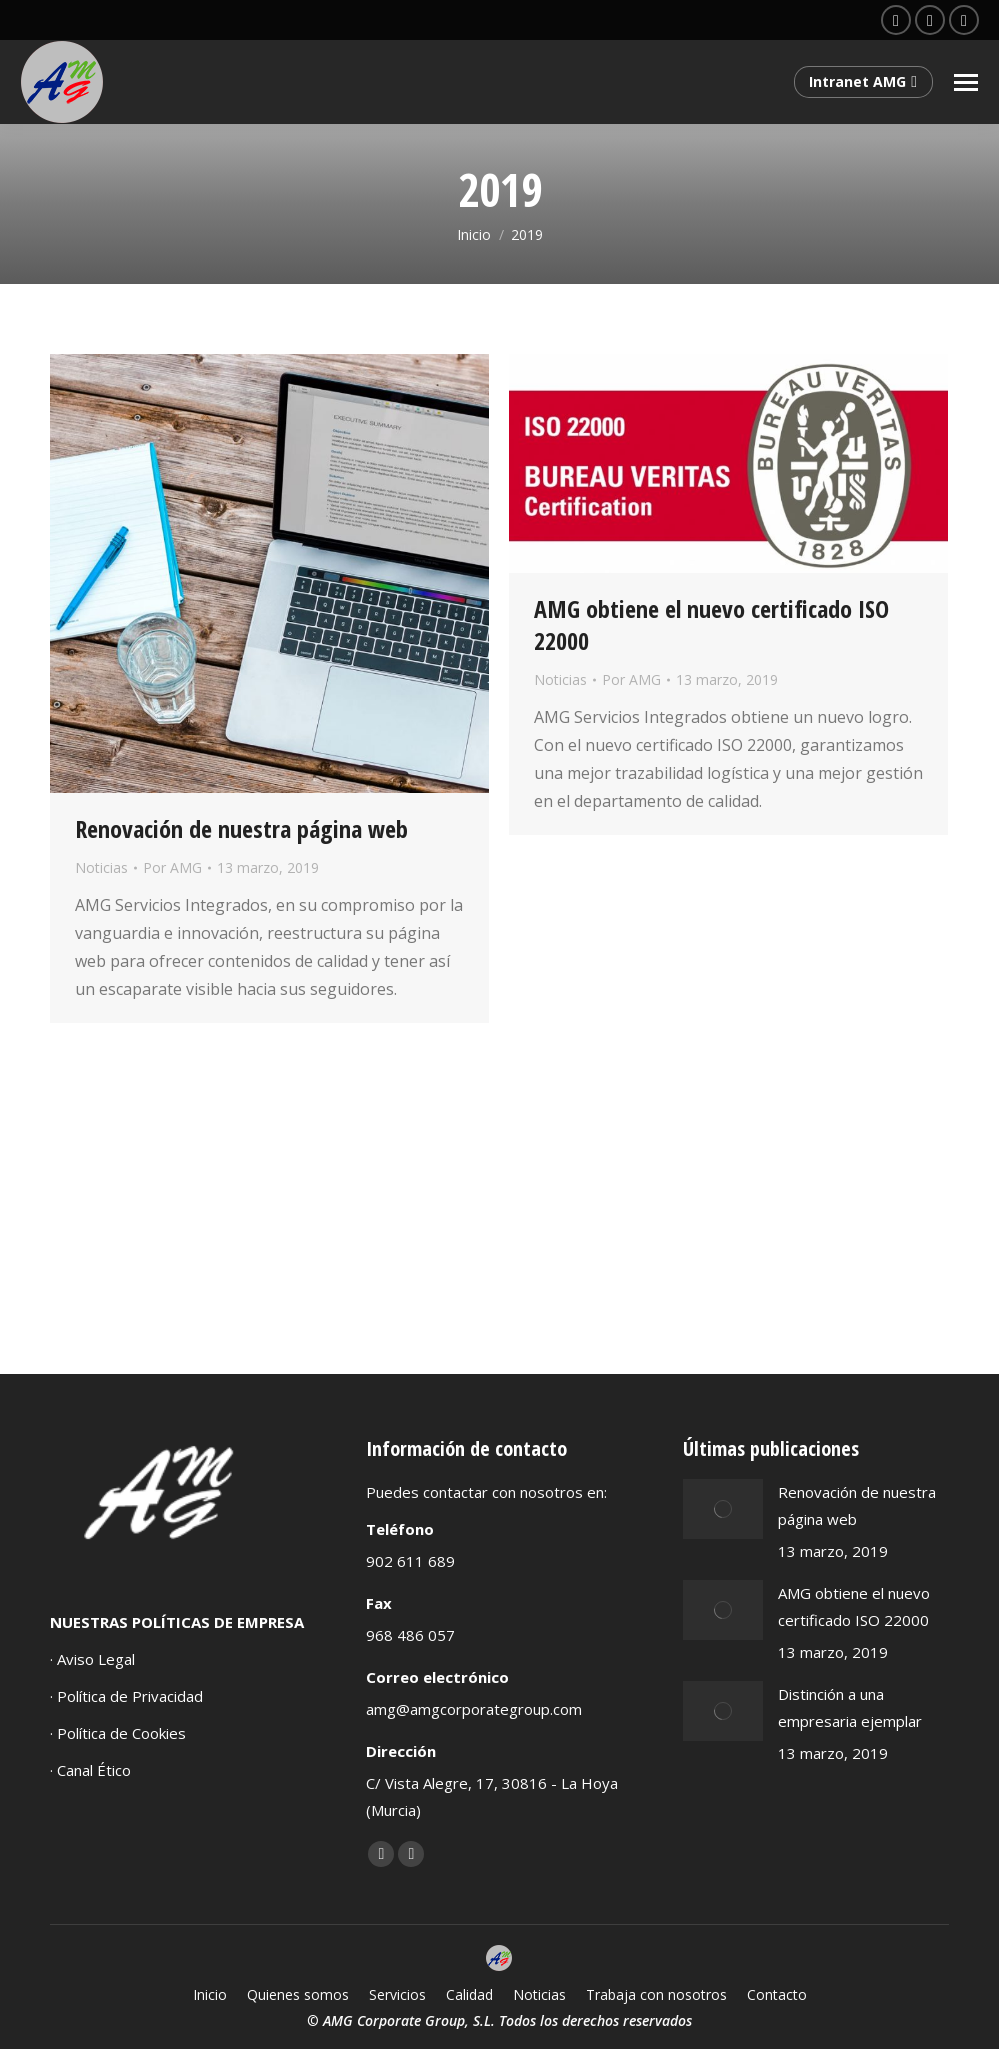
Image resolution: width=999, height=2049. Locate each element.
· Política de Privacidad (126, 1696)
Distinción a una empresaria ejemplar (850, 1707)
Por (172, 867)
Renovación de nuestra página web (241, 828)
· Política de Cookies (118, 1733)
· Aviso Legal (92, 1659)
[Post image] (723, 1509)
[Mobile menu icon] (966, 82)
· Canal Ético (90, 1770)
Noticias (101, 867)
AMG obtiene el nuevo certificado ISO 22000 (711, 624)
